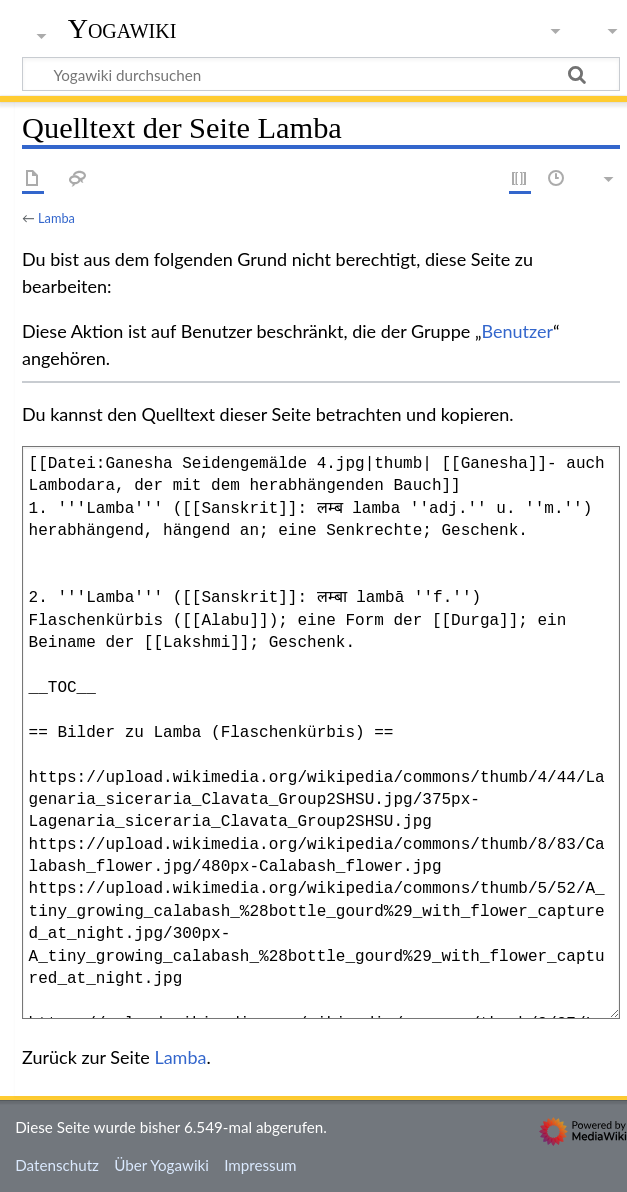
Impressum (260, 1165)
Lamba (56, 218)
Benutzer (518, 331)
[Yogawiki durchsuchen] (321, 74)
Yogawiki (122, 29)
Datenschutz (57, 1165)
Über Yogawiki (161, 1165)
